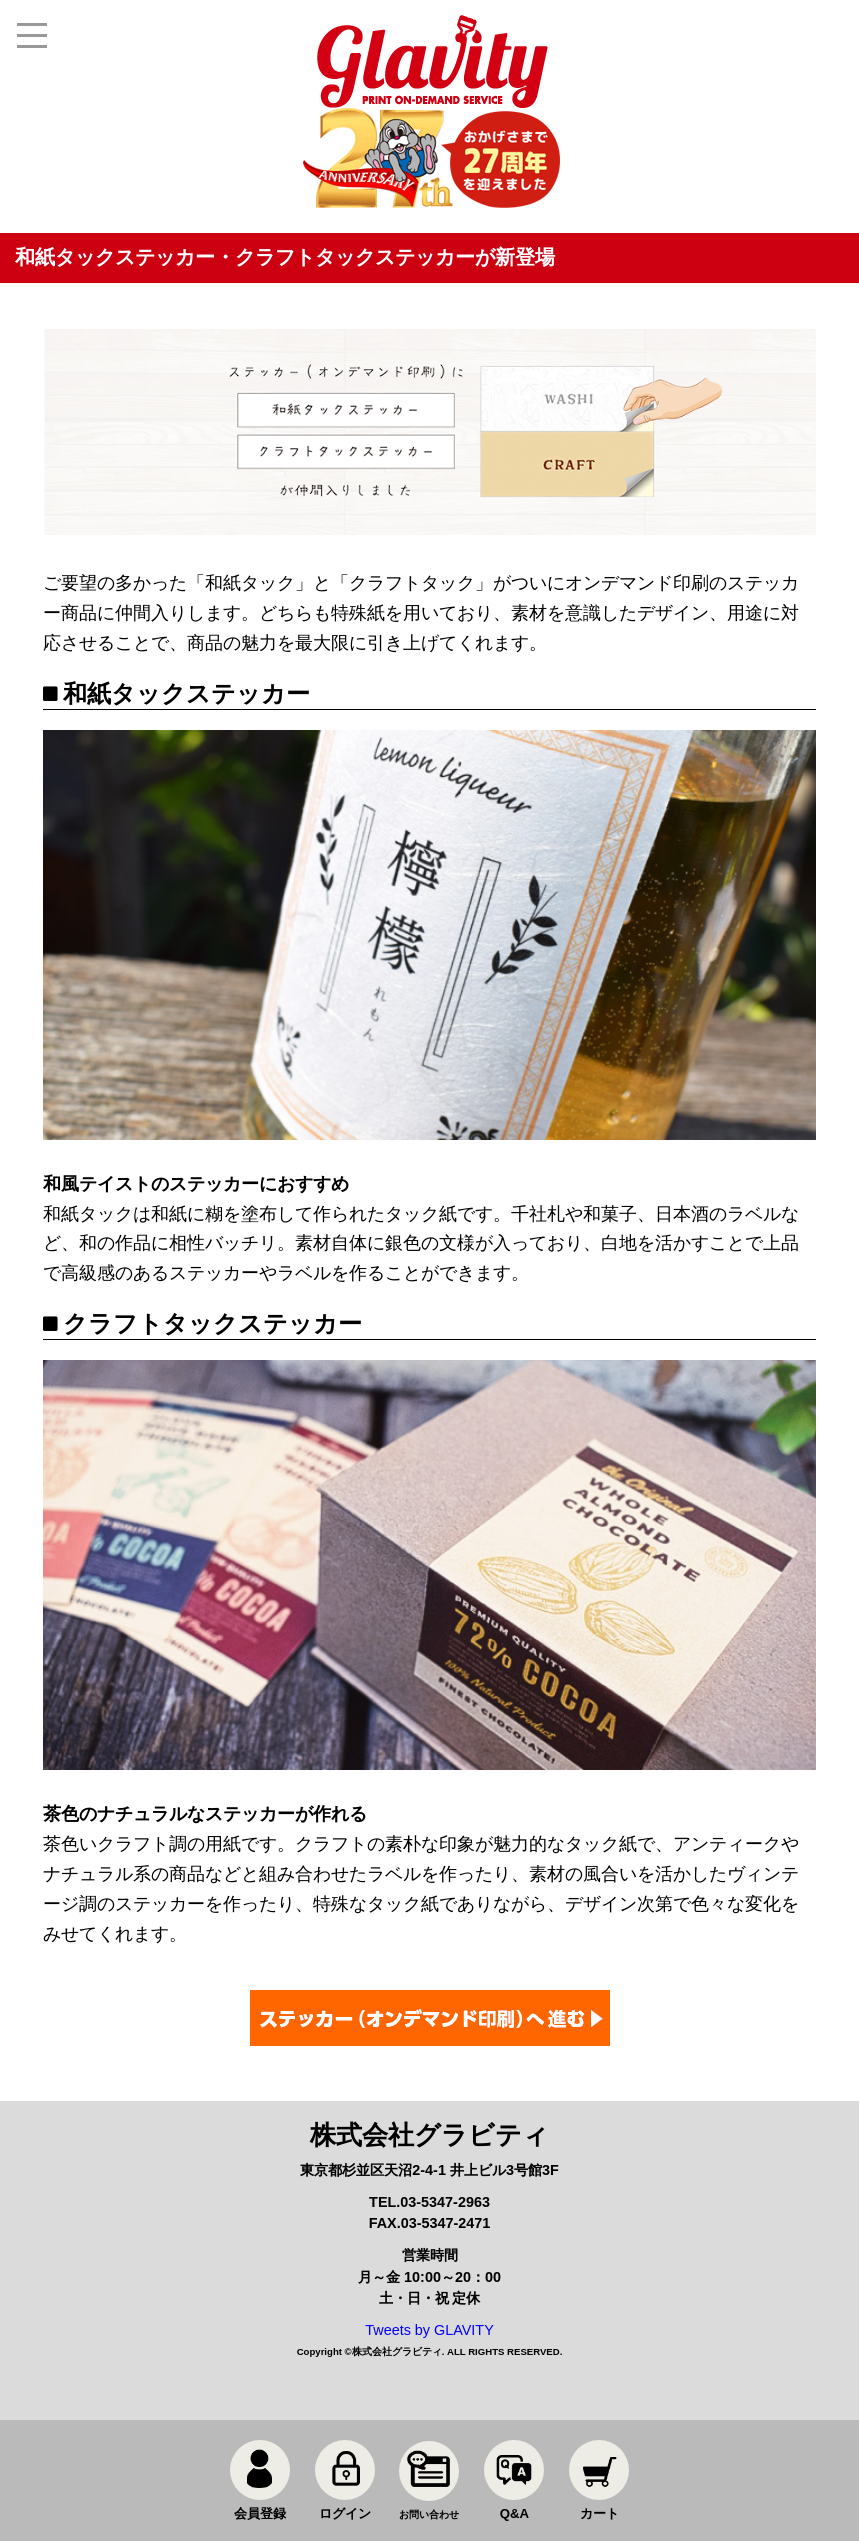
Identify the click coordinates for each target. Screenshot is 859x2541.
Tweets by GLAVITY (429, 2330)
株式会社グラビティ (397, 2351)
